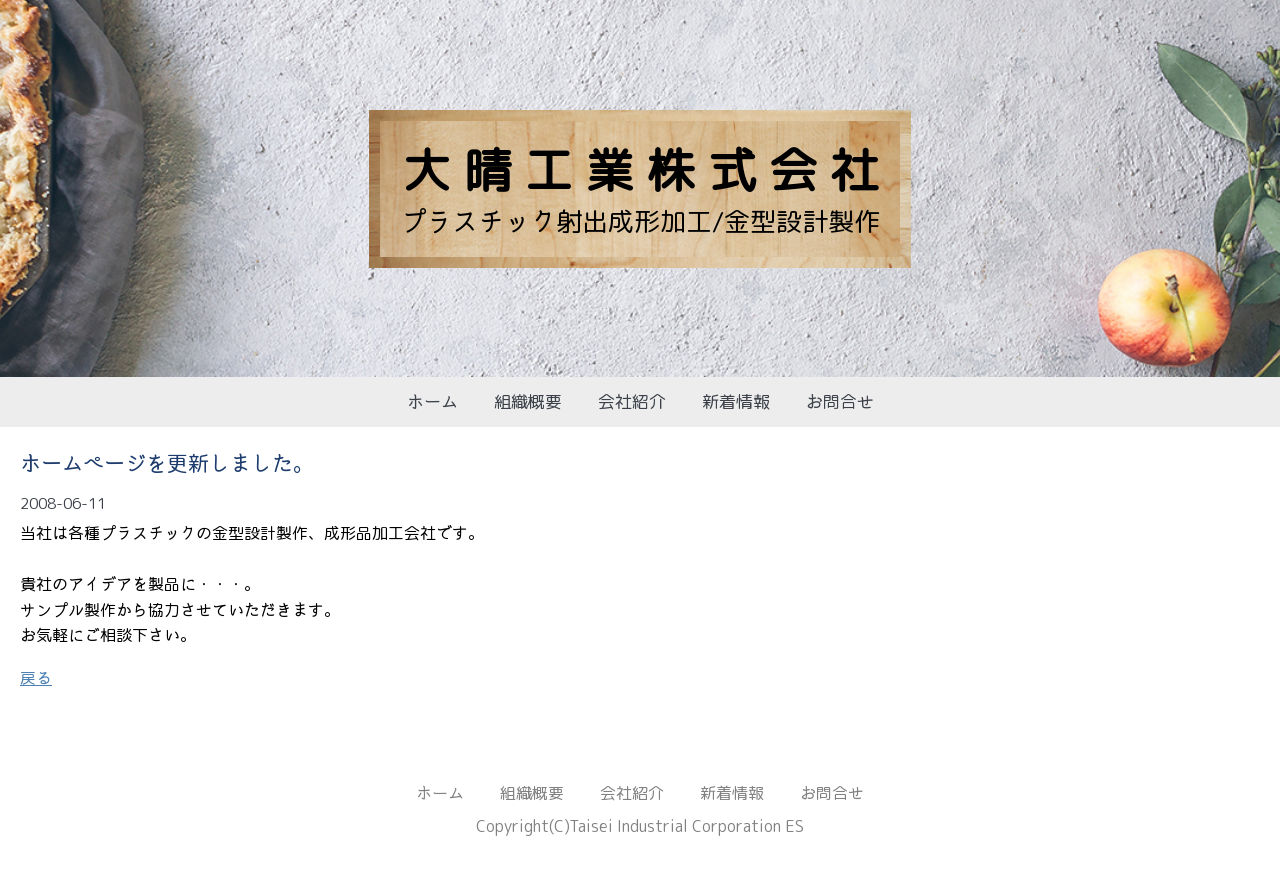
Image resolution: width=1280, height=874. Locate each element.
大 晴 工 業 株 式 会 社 (640, 169)
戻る (36, 678)
